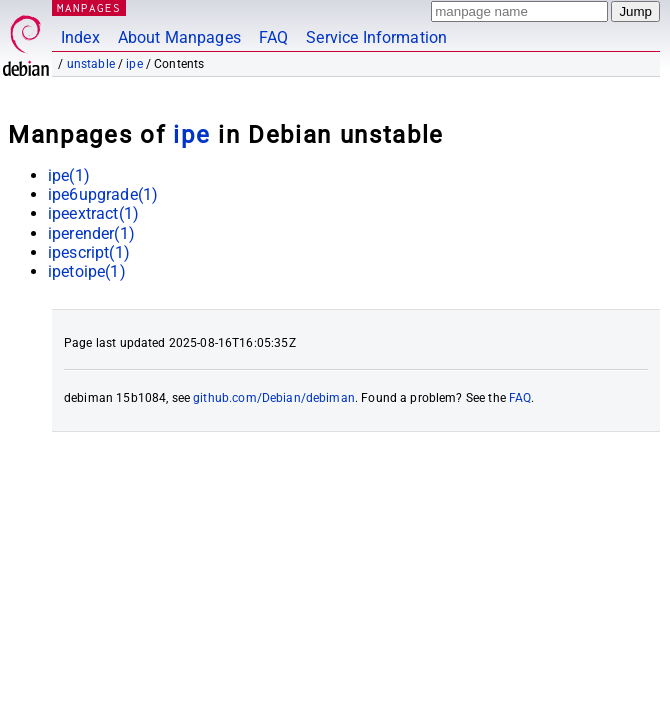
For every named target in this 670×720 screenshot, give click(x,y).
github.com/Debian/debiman (274, 398)
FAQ (273, 37)
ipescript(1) (89, 252)
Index (80, 37)
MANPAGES (89, 7)
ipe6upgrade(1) (103, 194)
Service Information (376, 37)
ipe (134, 64)
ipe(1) (69, 175)
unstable (91, 64)
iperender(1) (91, 233)
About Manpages (179, 37)
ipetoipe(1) (87, 271)
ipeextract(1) (93, 213)
